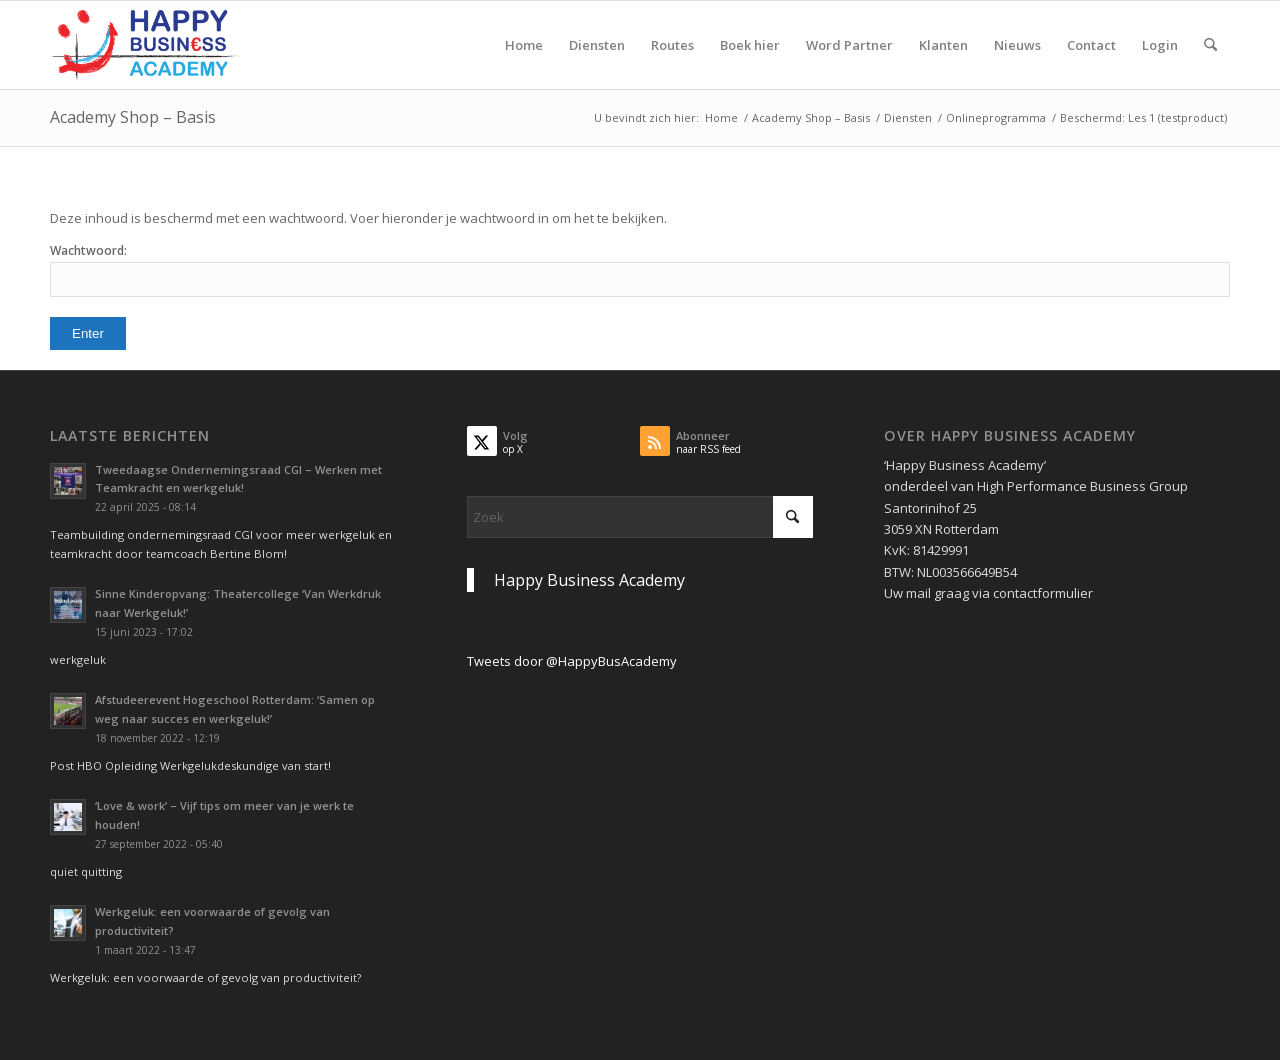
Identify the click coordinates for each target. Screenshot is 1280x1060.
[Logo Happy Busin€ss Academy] (146, 45)
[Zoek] (1210, 45)
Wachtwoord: (640, 269)
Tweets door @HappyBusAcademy (572, 661)
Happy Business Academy (589, 580)
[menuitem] (524, 45)
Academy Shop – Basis (133, 117)
